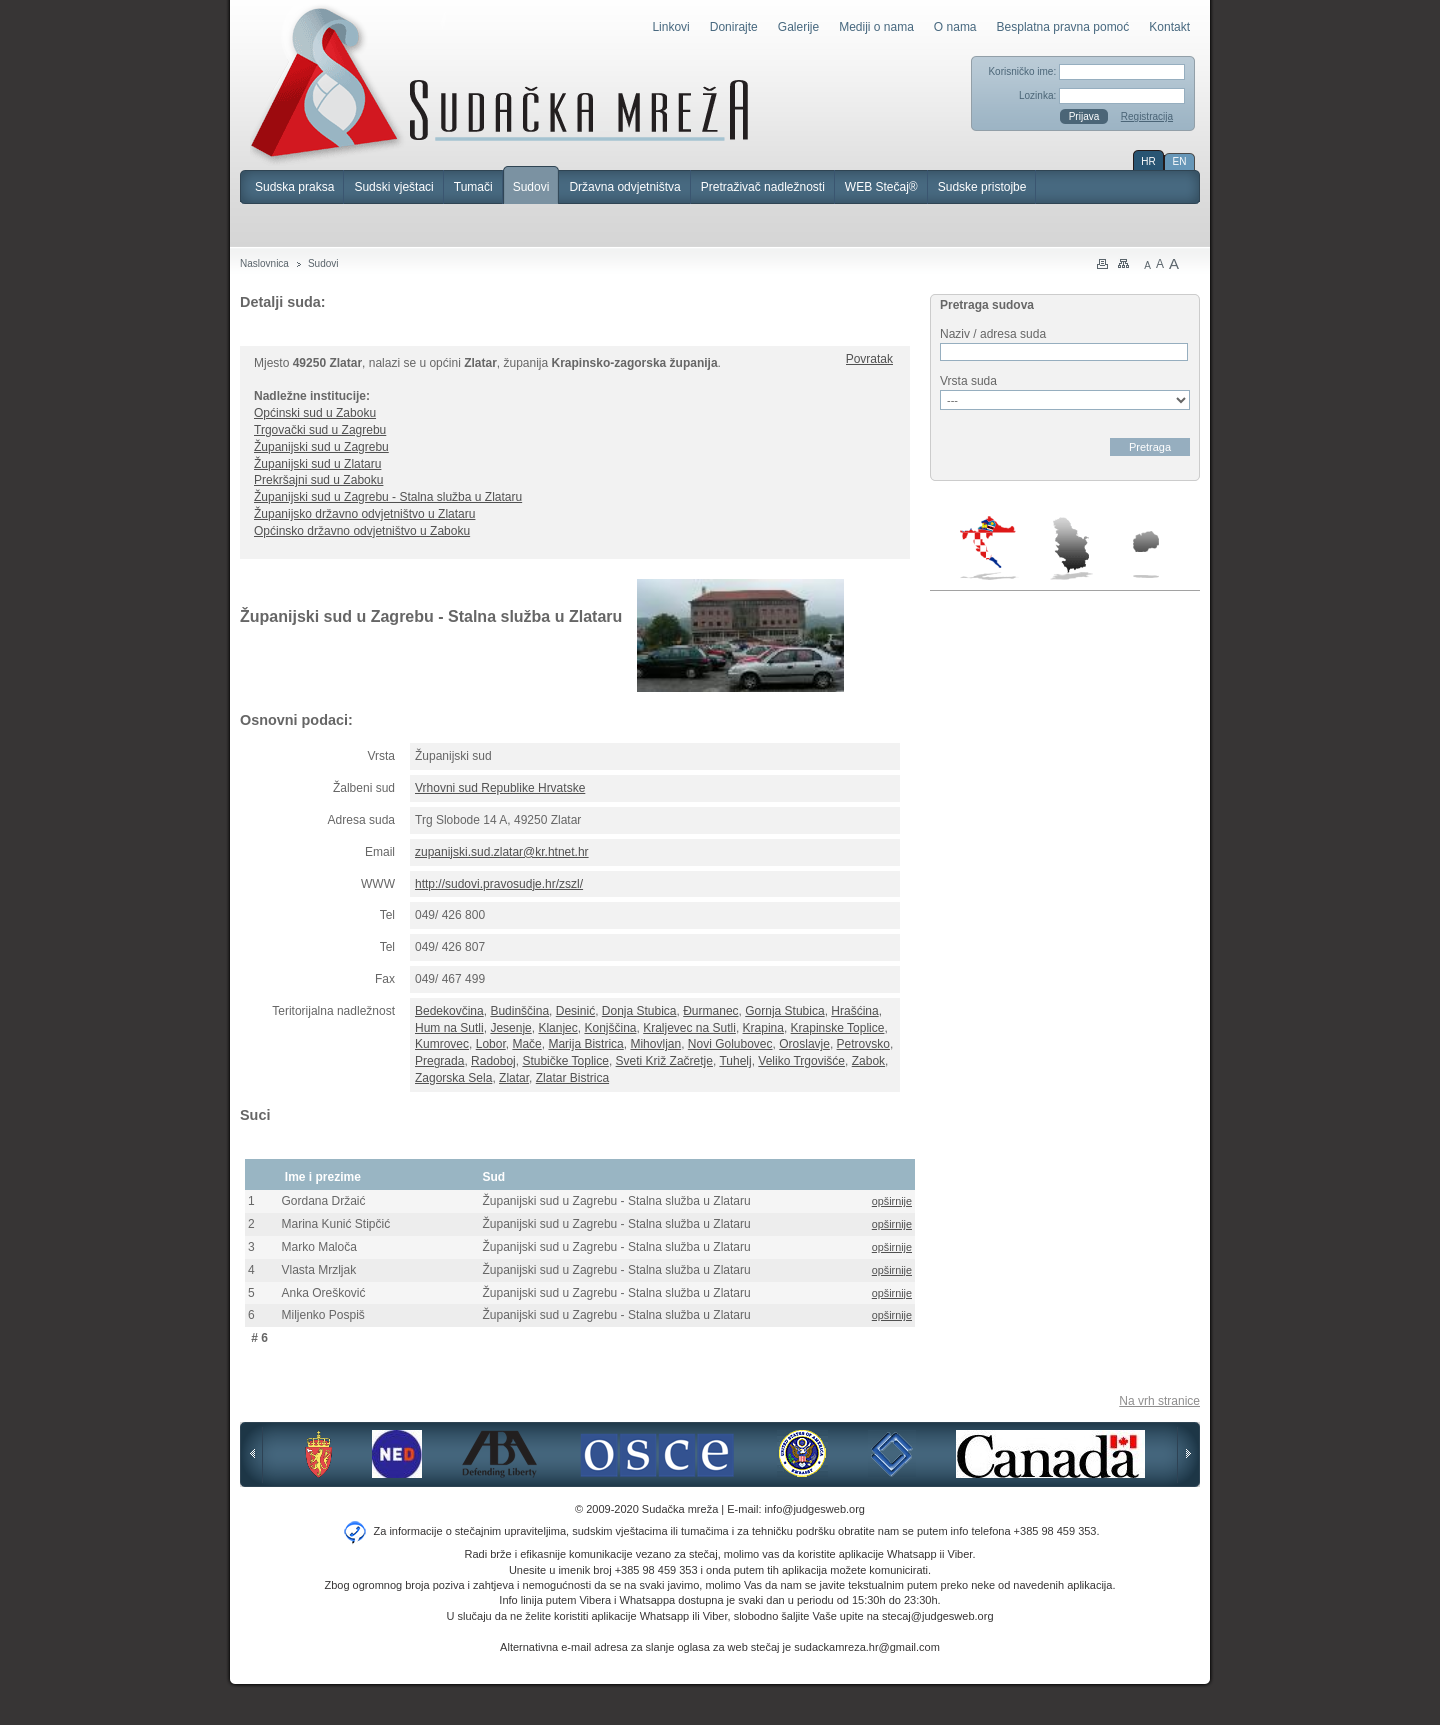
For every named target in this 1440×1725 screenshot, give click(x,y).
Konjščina (610, 1028)
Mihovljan (655, 1044)
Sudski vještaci (393, 187)
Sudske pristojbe (982, 187)
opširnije (892, 1201)
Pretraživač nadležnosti (763, 187)
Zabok (868, 1061)
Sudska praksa (294, 187)
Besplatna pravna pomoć (1063, 27)
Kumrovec (442, 1044)
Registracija (1147, 116)
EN (1180, 161)
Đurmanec (710, 1011)
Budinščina (519, 1011)
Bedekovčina (449, 1011)
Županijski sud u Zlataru (317, 464)
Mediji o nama (876, 27)
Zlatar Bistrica (572, 1078)
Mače (526, 1044)
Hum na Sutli (449, 1028)
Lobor (491, 1044)
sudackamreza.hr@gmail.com (867, 1647)
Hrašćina (854, 1011)
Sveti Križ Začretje (664, 1061)
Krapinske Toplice (838, 1028)
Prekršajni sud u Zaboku (318, 480)
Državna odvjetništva (624, 187)
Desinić (575, 1011)
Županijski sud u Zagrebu (321, 447)
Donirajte (734, 27)
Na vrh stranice (1159, 1401)
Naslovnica (264, 263)
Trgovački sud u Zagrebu (320, 430)
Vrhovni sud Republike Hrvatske (500, 788)
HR (1148, 161)
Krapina (763, 1028)
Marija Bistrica (585, 1044)
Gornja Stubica (784, 1011)
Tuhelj (735, 1061)
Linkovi (670, 27)
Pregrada (439, 1061)
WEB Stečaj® (881, 187)
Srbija (1071, 548)
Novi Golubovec (730, 1044)
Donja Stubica (639, 1011)
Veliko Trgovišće (801, 1061)
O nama (955, 27)
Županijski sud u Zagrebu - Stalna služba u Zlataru (388, 497)
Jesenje (510, 1028)
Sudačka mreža (499, 84)
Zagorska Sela (453, 1078)
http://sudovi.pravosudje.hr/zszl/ (499, 884)
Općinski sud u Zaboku (315, 413)
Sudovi (531, 187)
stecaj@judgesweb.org (937, 1616)
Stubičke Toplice (565, 1061)
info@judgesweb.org (815, 1509)
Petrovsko (863, 1044)
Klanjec (557, 1028)
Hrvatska (989, 548)
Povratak (869, 359)
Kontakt (1169, 27)
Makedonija (1146, 554)
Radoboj (493, 1061)
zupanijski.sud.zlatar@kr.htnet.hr (502, 852)
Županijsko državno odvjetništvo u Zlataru (364, 514)
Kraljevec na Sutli (689, 1028)
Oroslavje (804, 1044)
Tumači (473, 187)
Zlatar (514, 1078)
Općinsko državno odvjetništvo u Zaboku (362, 531)
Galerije (798, 27)
